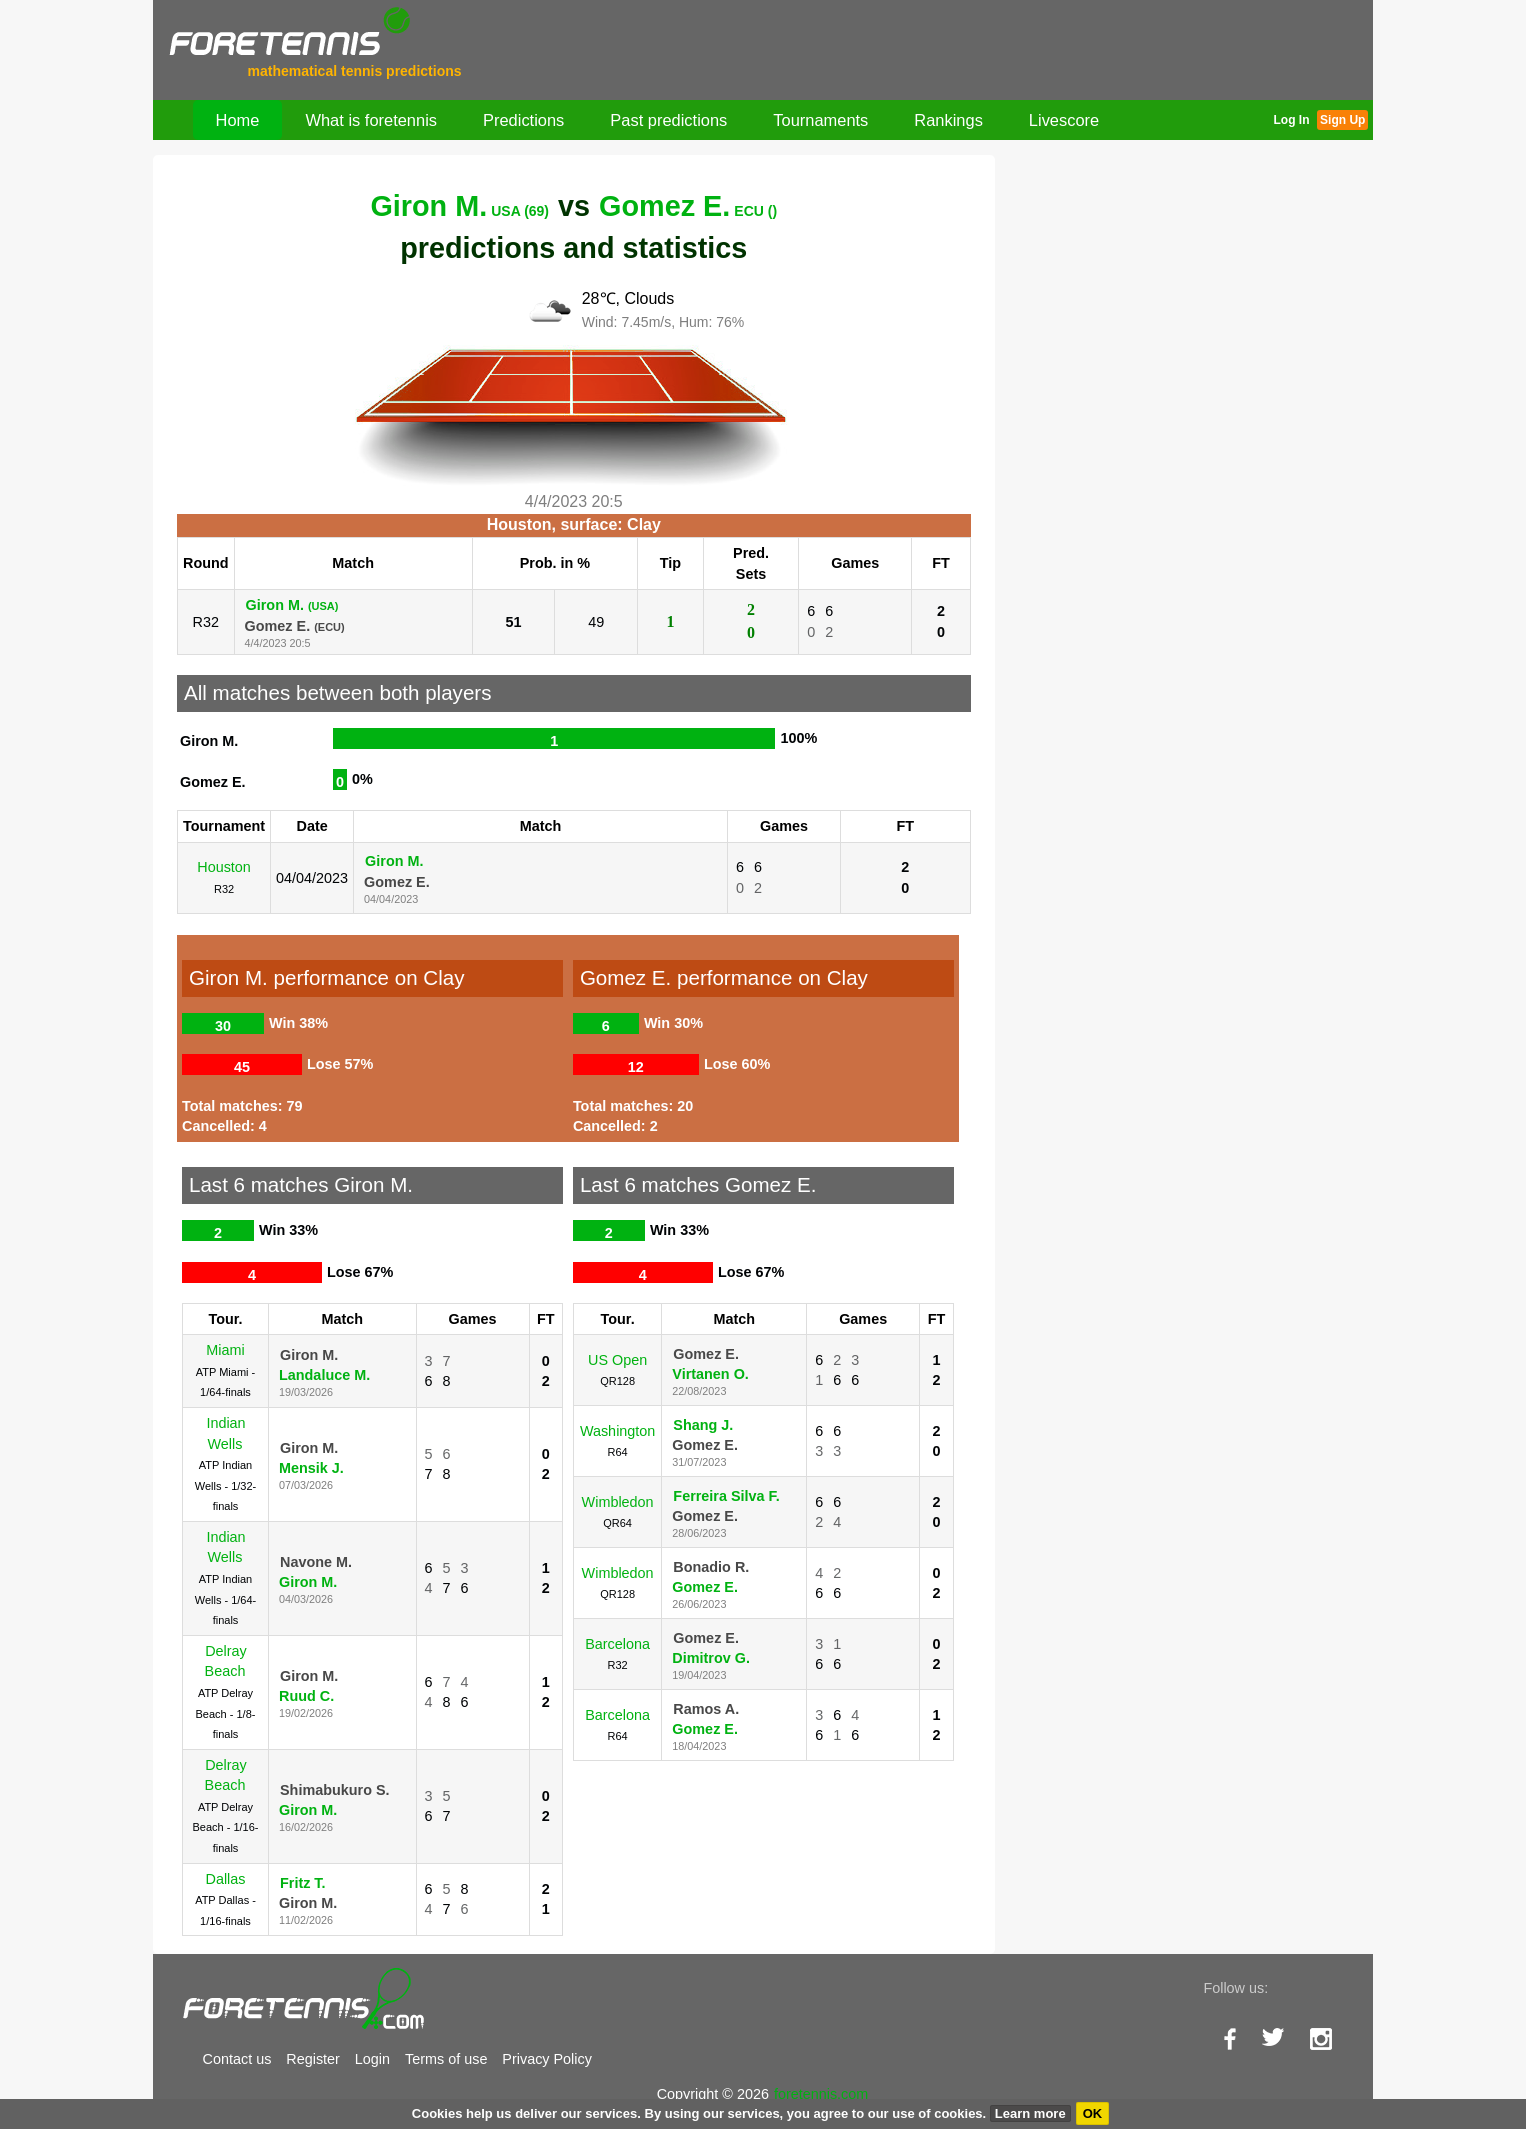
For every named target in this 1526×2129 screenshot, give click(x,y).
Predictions (523, 120)
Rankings (948, 120)
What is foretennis (371, 120)
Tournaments (820, 120)
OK (1093, 2113)
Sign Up (1342, 120)
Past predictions (668, 120)
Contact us (237, 2059)
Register (313, 2059)
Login (372, 2059)
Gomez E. (688, 206)
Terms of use (446, 2059)
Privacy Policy (547, 2059)
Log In (1291, 120)
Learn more (1030, 2113)
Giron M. (459, 206)
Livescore (1064, 120)
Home (238, 120)
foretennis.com (821, 2094)
